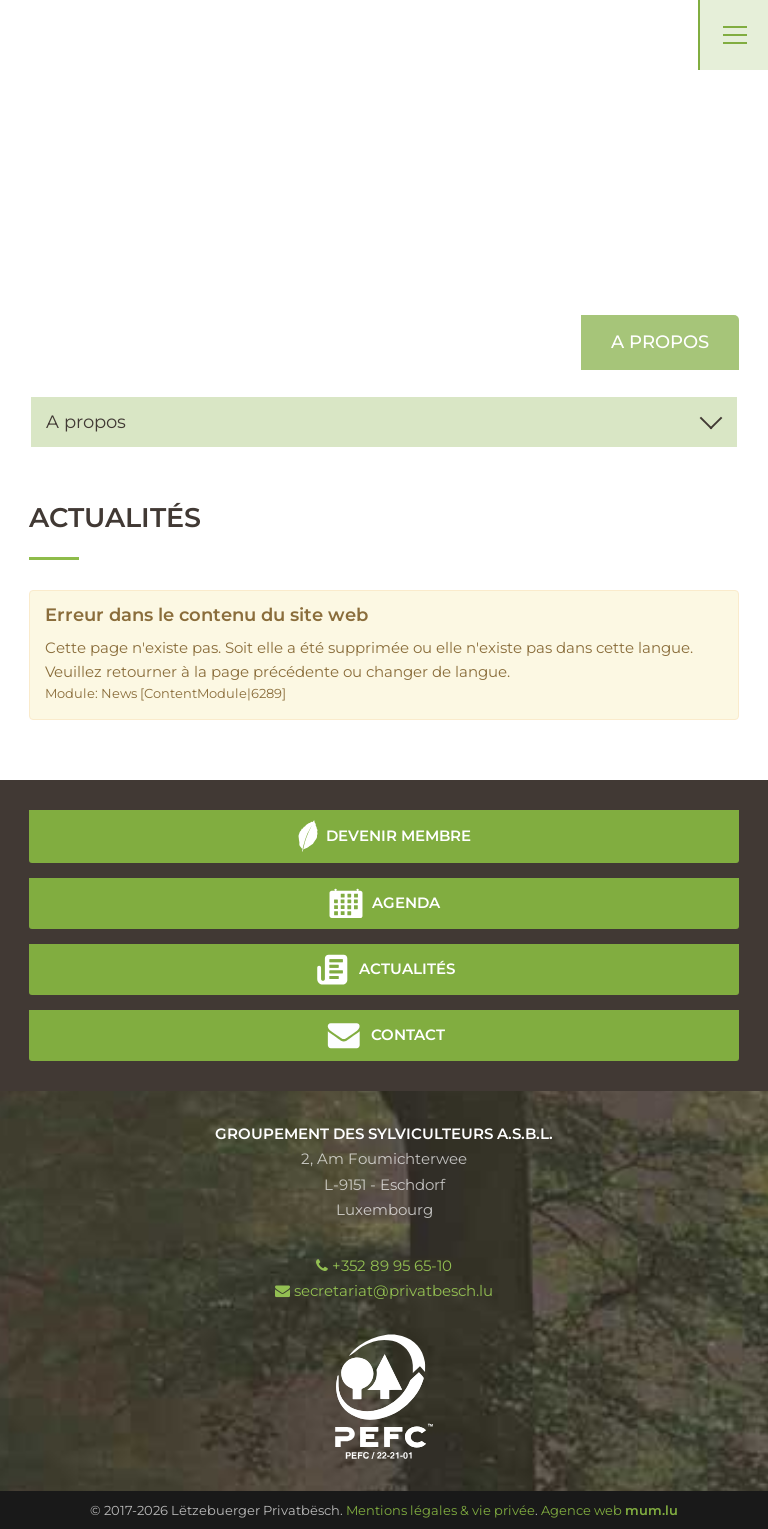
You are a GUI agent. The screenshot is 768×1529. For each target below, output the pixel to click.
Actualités (407, 967)
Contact (408, 1033)
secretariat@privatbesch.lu (393, 1290)
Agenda (406, 901)
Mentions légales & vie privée (440, 1510)
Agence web (581, 1510)
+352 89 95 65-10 (392, 1265)
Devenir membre (398, 834)
